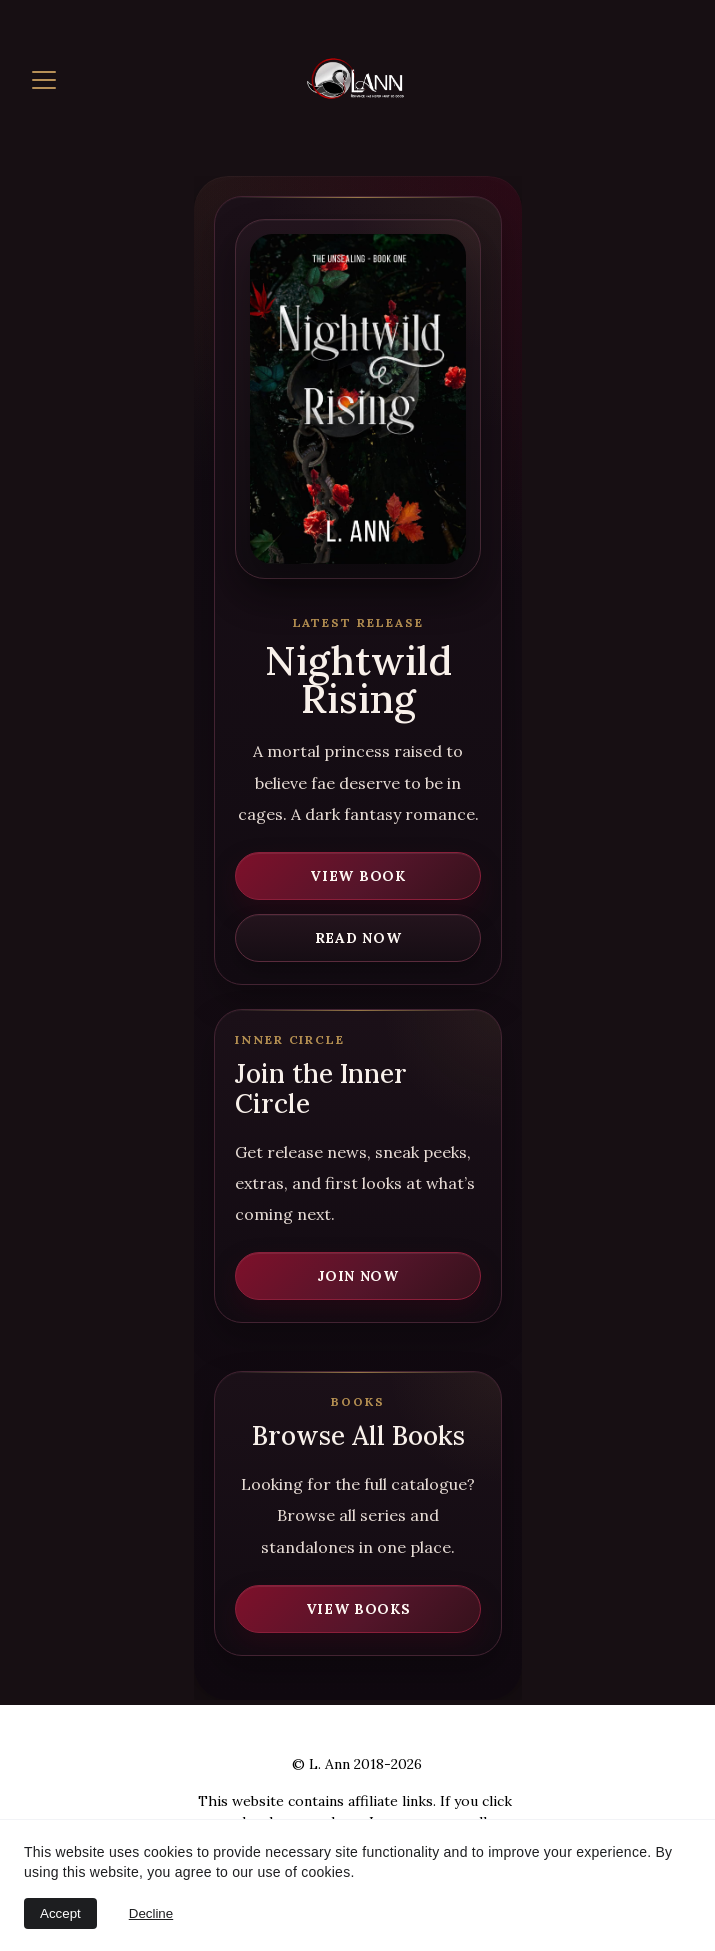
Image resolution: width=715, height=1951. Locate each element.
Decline (151, 1913)
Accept (60, 1913)
